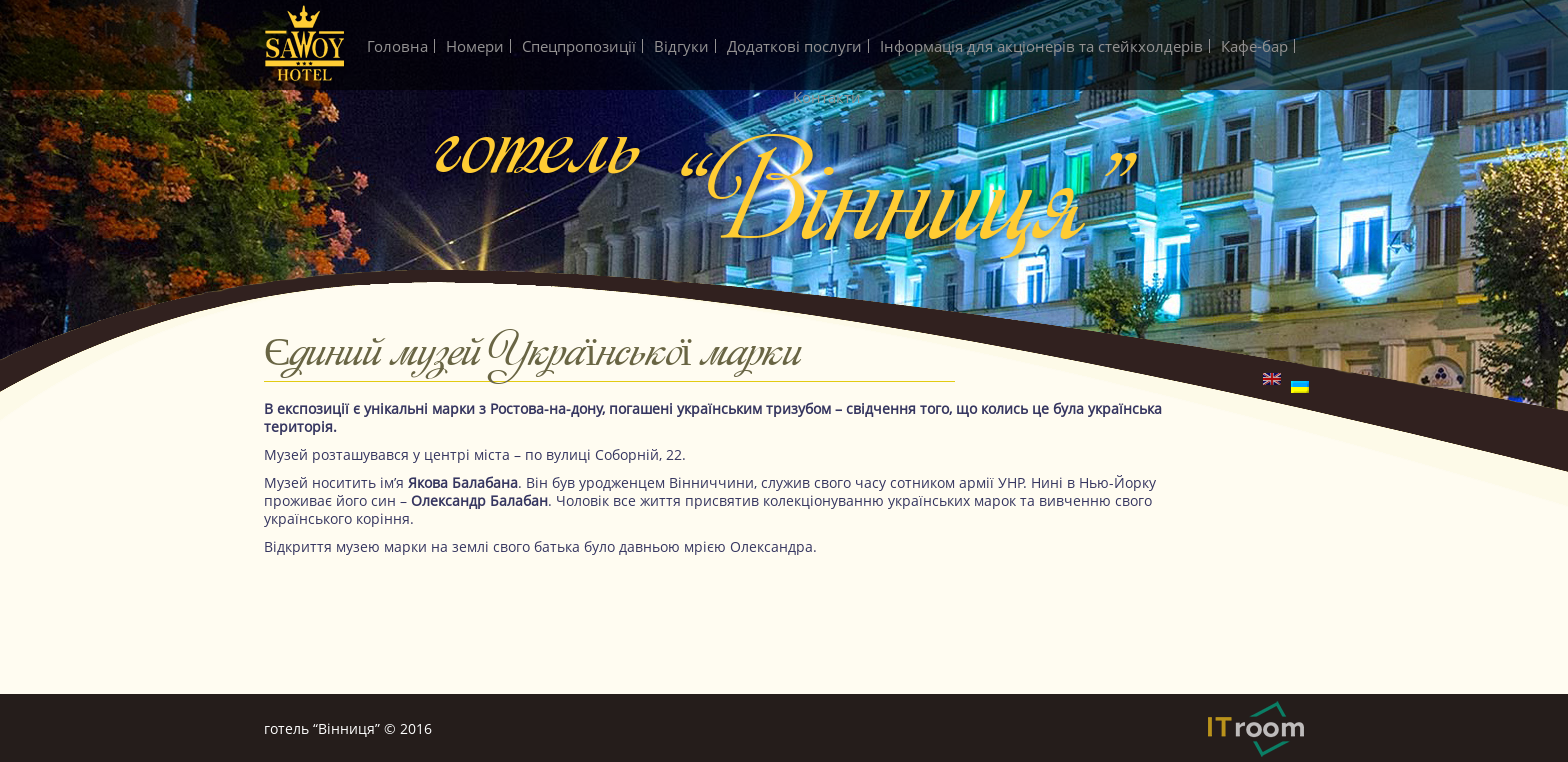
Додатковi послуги (794, 46)
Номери (475, 46)
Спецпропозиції (579, 46)
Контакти (827, 97)
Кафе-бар (1254, 46)
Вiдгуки (681, 46)
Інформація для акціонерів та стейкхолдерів (1041, 46)
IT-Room (1256, 729)
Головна (397, 46)
